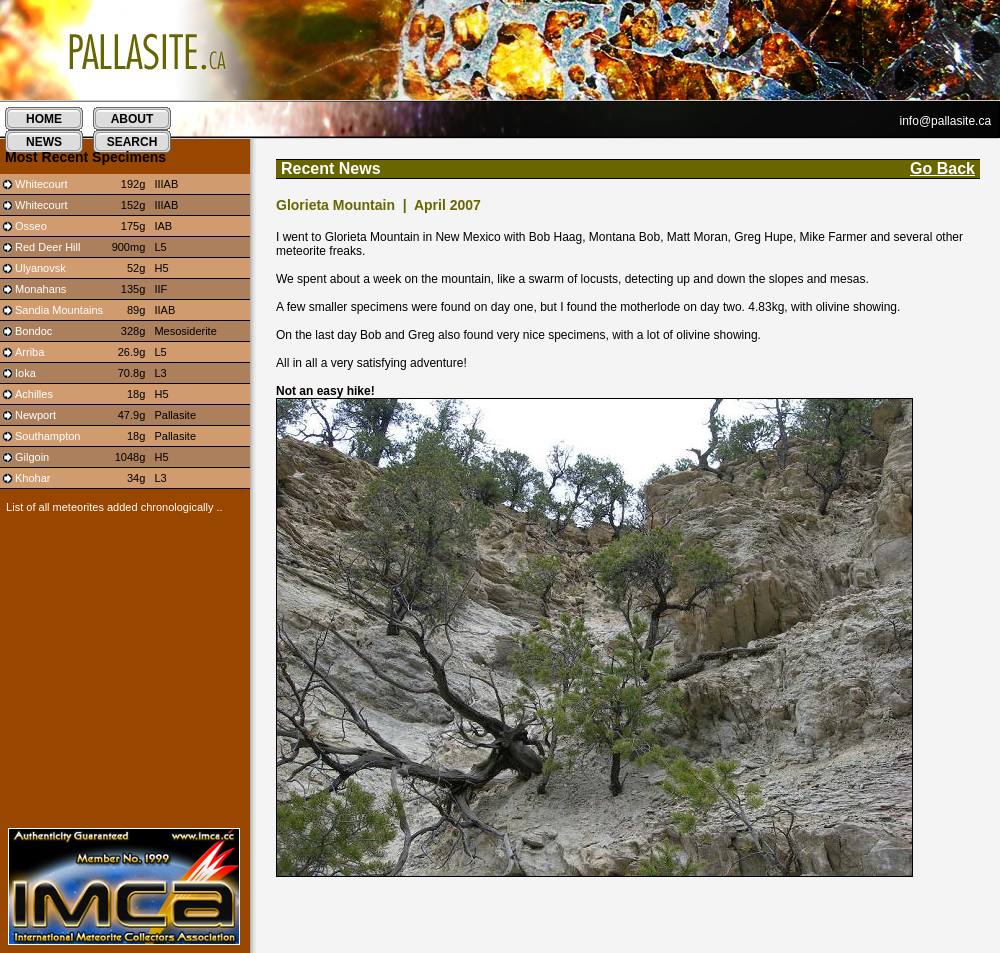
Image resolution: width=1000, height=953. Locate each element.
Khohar (32, 478)
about (132, 119)
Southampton (47, 436)
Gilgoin (32, 457)
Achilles (34, 394)
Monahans (40, 289)
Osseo (31, 226)
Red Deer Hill (47, 247)
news (44, 142)
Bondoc (33, 331)
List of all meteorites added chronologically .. (111, 507)
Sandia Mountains (59, 310)
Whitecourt (41, 184)
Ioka (25, 373)
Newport (35, 415)
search (132, 142)
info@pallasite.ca (946, 121)
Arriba (29, 352)
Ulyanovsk (40, 268)
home (44, 119)
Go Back (942, 168)
